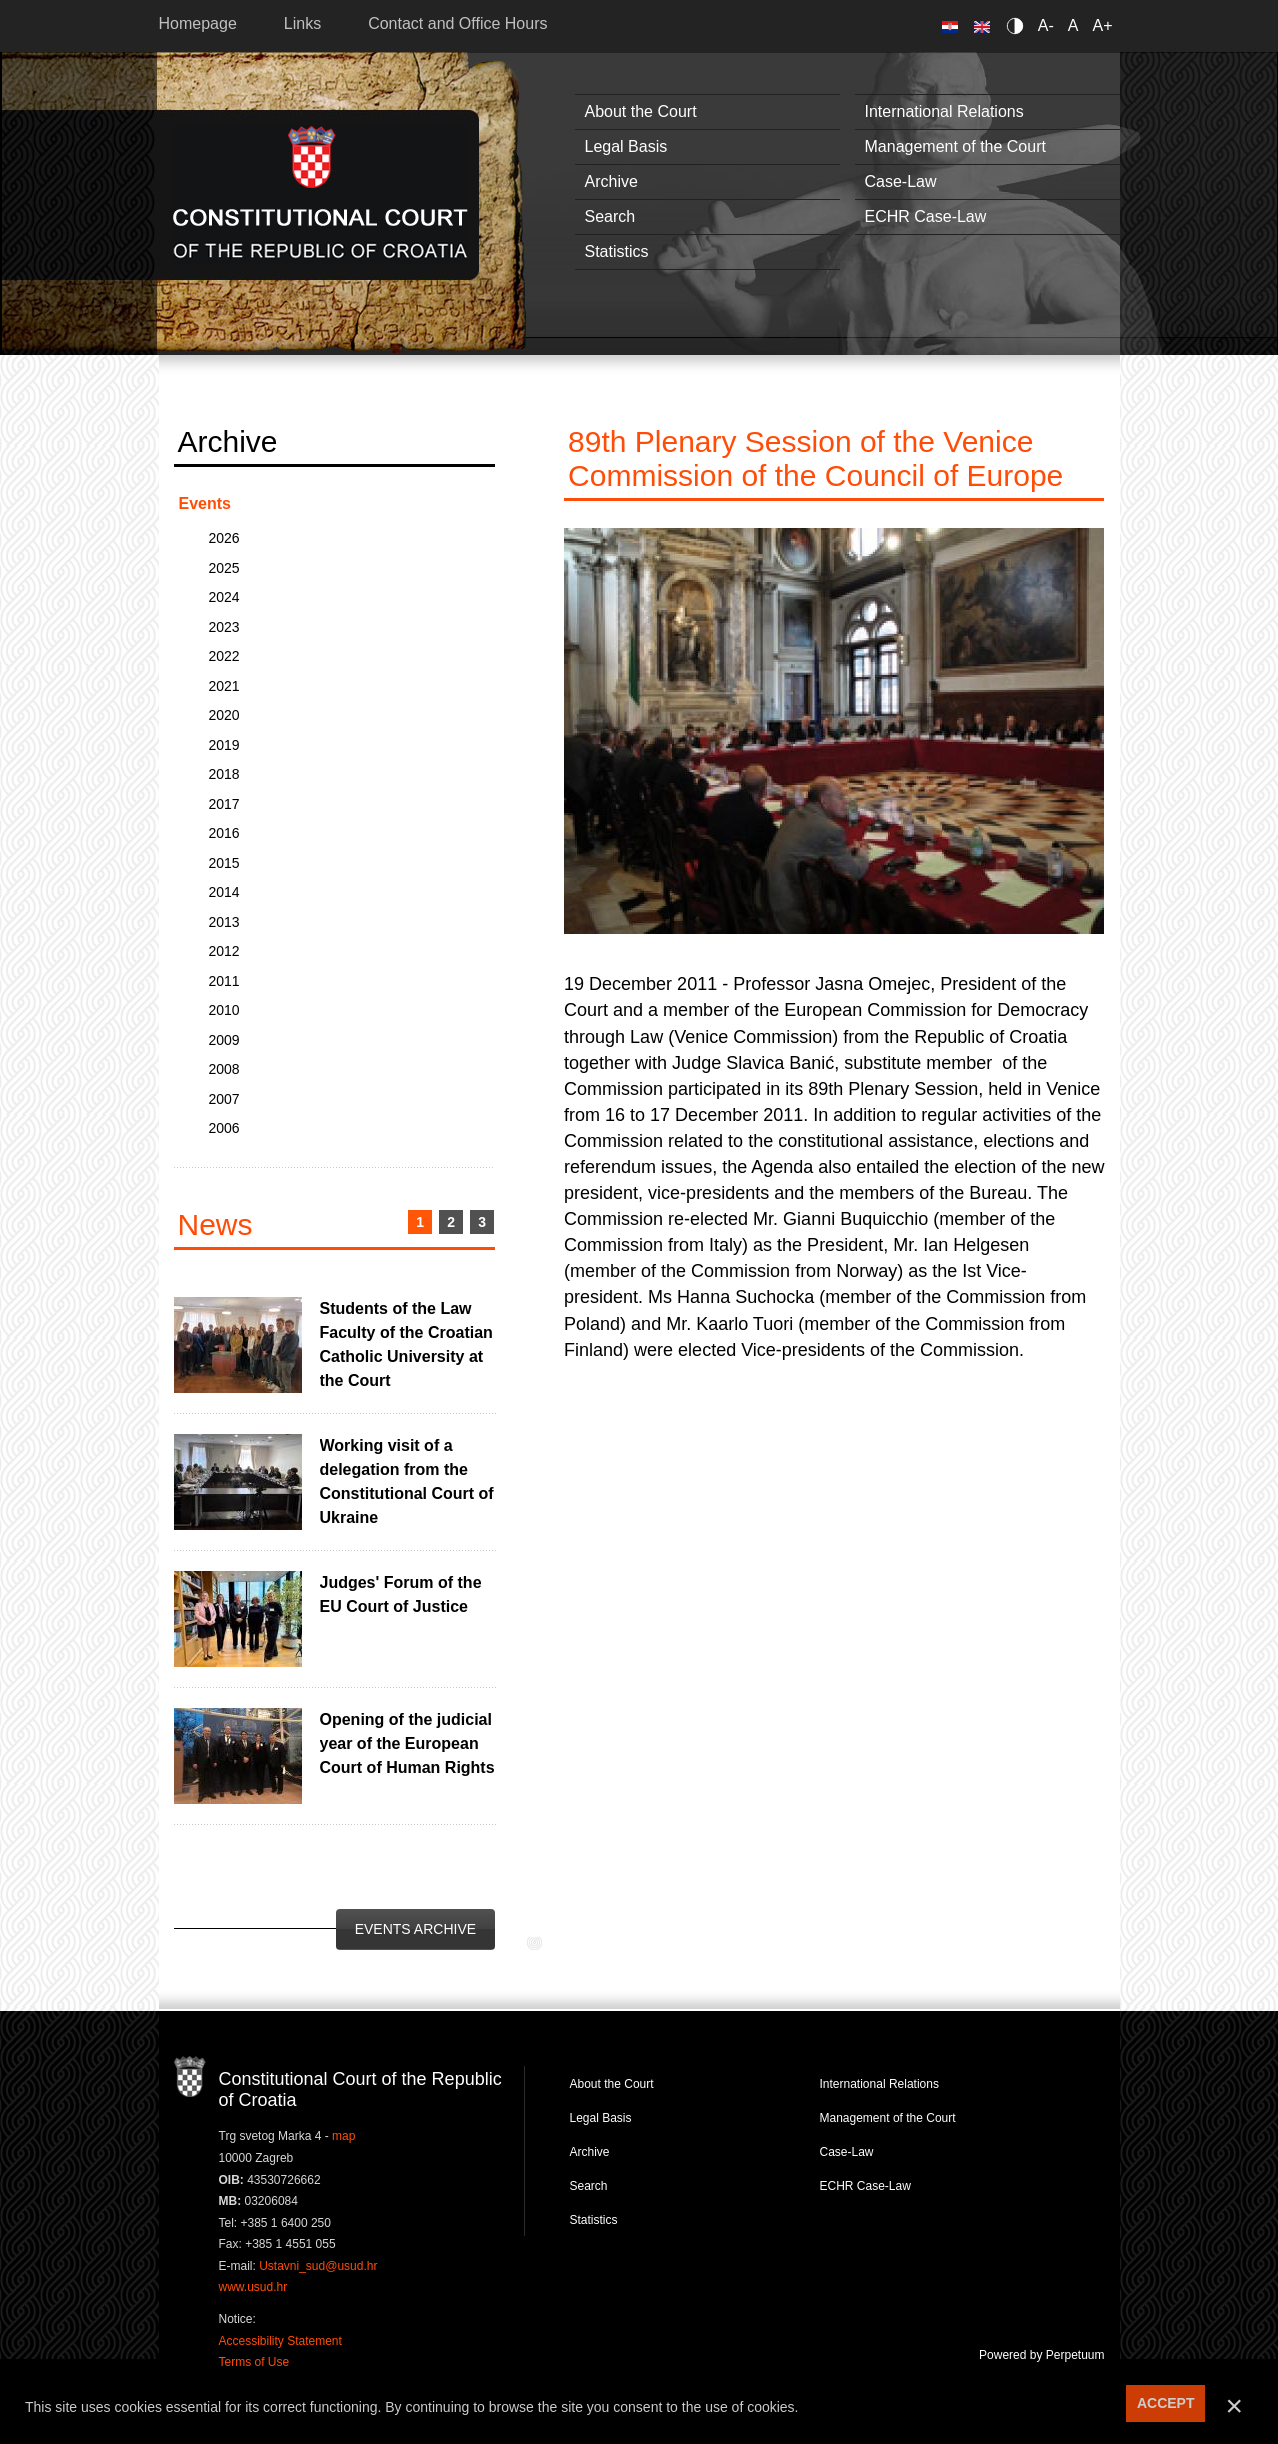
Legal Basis (626, 146)
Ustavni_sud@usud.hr (318, 2266)
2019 (224, 745)
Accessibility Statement (280, 2341)
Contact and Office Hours (457, 23)
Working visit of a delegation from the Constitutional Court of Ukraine (407, 1481)
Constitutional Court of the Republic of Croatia (320, 194)
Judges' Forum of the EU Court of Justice (401, 1594)
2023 (224, 627)
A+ (1102, 25)
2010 (224, 1010)
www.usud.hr (253, 2287)
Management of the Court (955, 146)
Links (302, 23)
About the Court (641, 111)
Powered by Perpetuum (1041, 2355)
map (343, 2136)
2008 (224, 1069)
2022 (224, 656)
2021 (224, 686)
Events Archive (415, 1929)
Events (205, 503)
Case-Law (901, 181)
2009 (224, 1040)
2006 (224, 1128)
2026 (224, 538)
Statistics (617, 251)
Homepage (198, 23)
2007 (224, 1099)
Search (610, 216)
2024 (224, 597)
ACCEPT (1166, 2403)
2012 (224, 951)
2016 (224, 833)
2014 (224, 892)
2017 (224, 804)
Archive (611, 181)
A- (1046, 25)
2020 (224, 715)
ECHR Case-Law (926, 216)
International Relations (944, 111)
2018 (224, 774)
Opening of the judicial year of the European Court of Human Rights (407, 1743)
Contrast (1018, 25)
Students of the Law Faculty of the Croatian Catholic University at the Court (406, 1344)
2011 (224, 981)
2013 (224, 922)
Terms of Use (254, 2362)
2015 (224, 863)
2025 (224, 568)
